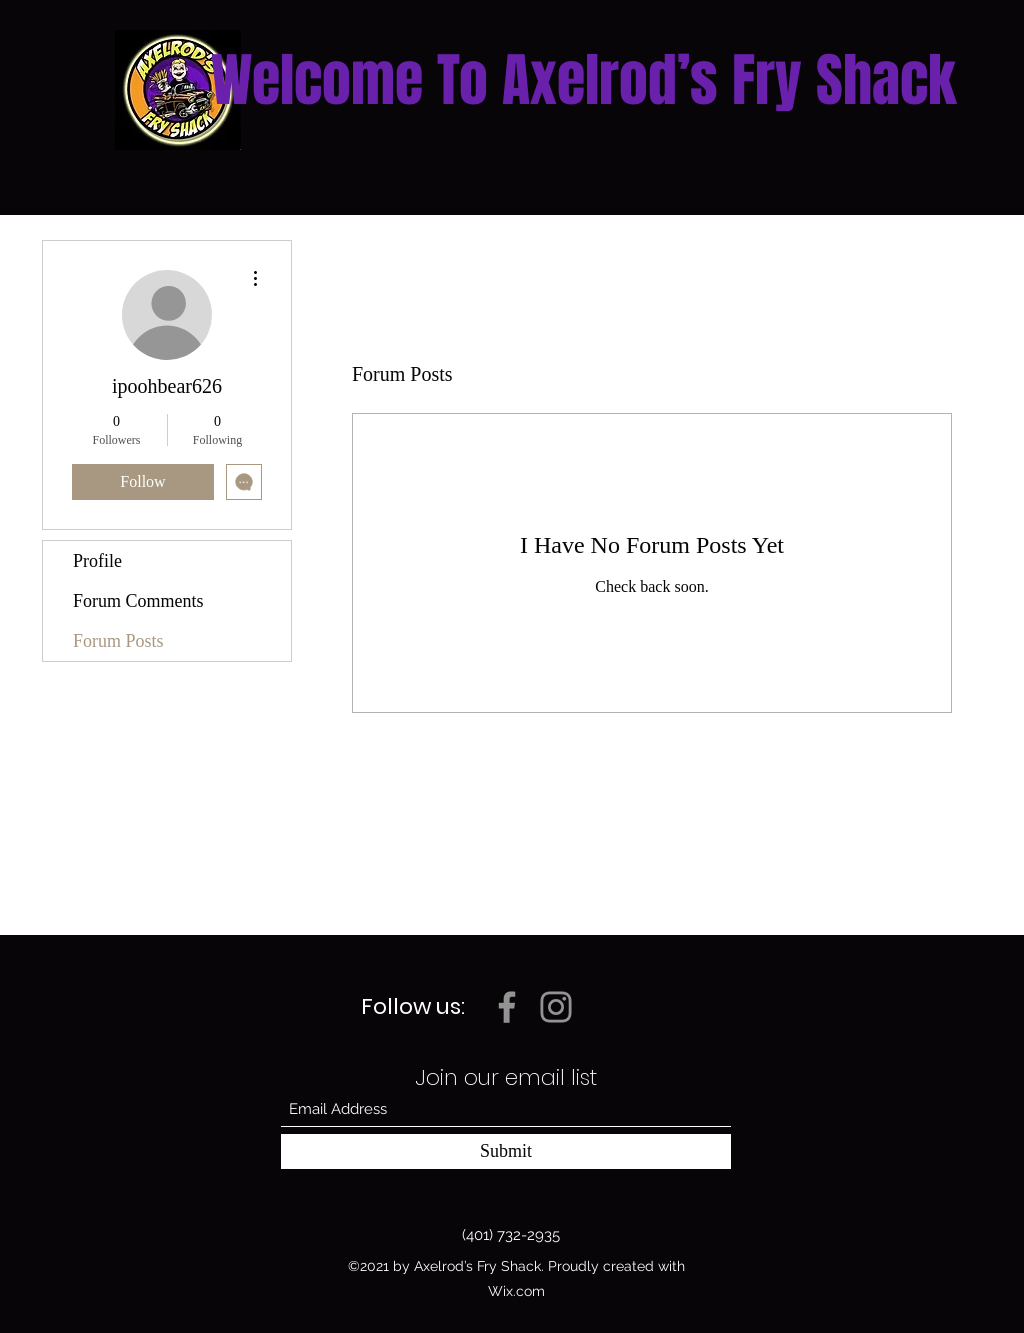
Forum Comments (138, 601)
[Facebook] (507, 1007)
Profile (97, 561)
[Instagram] (556, 1007)
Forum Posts (118, 641)
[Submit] (506, 1151)
